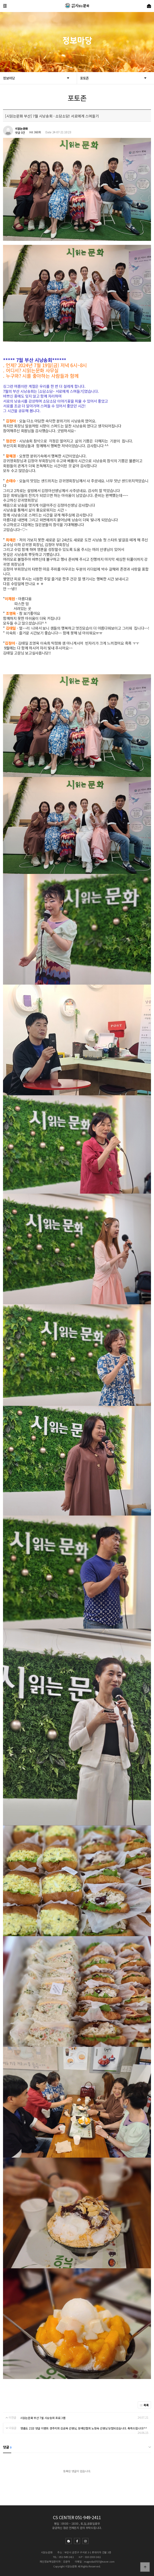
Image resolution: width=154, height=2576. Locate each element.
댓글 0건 (20, 133)
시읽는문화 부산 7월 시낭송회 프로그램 (43, 2417)
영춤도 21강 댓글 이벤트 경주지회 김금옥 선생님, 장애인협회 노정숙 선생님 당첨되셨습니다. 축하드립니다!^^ (83, 2427)
